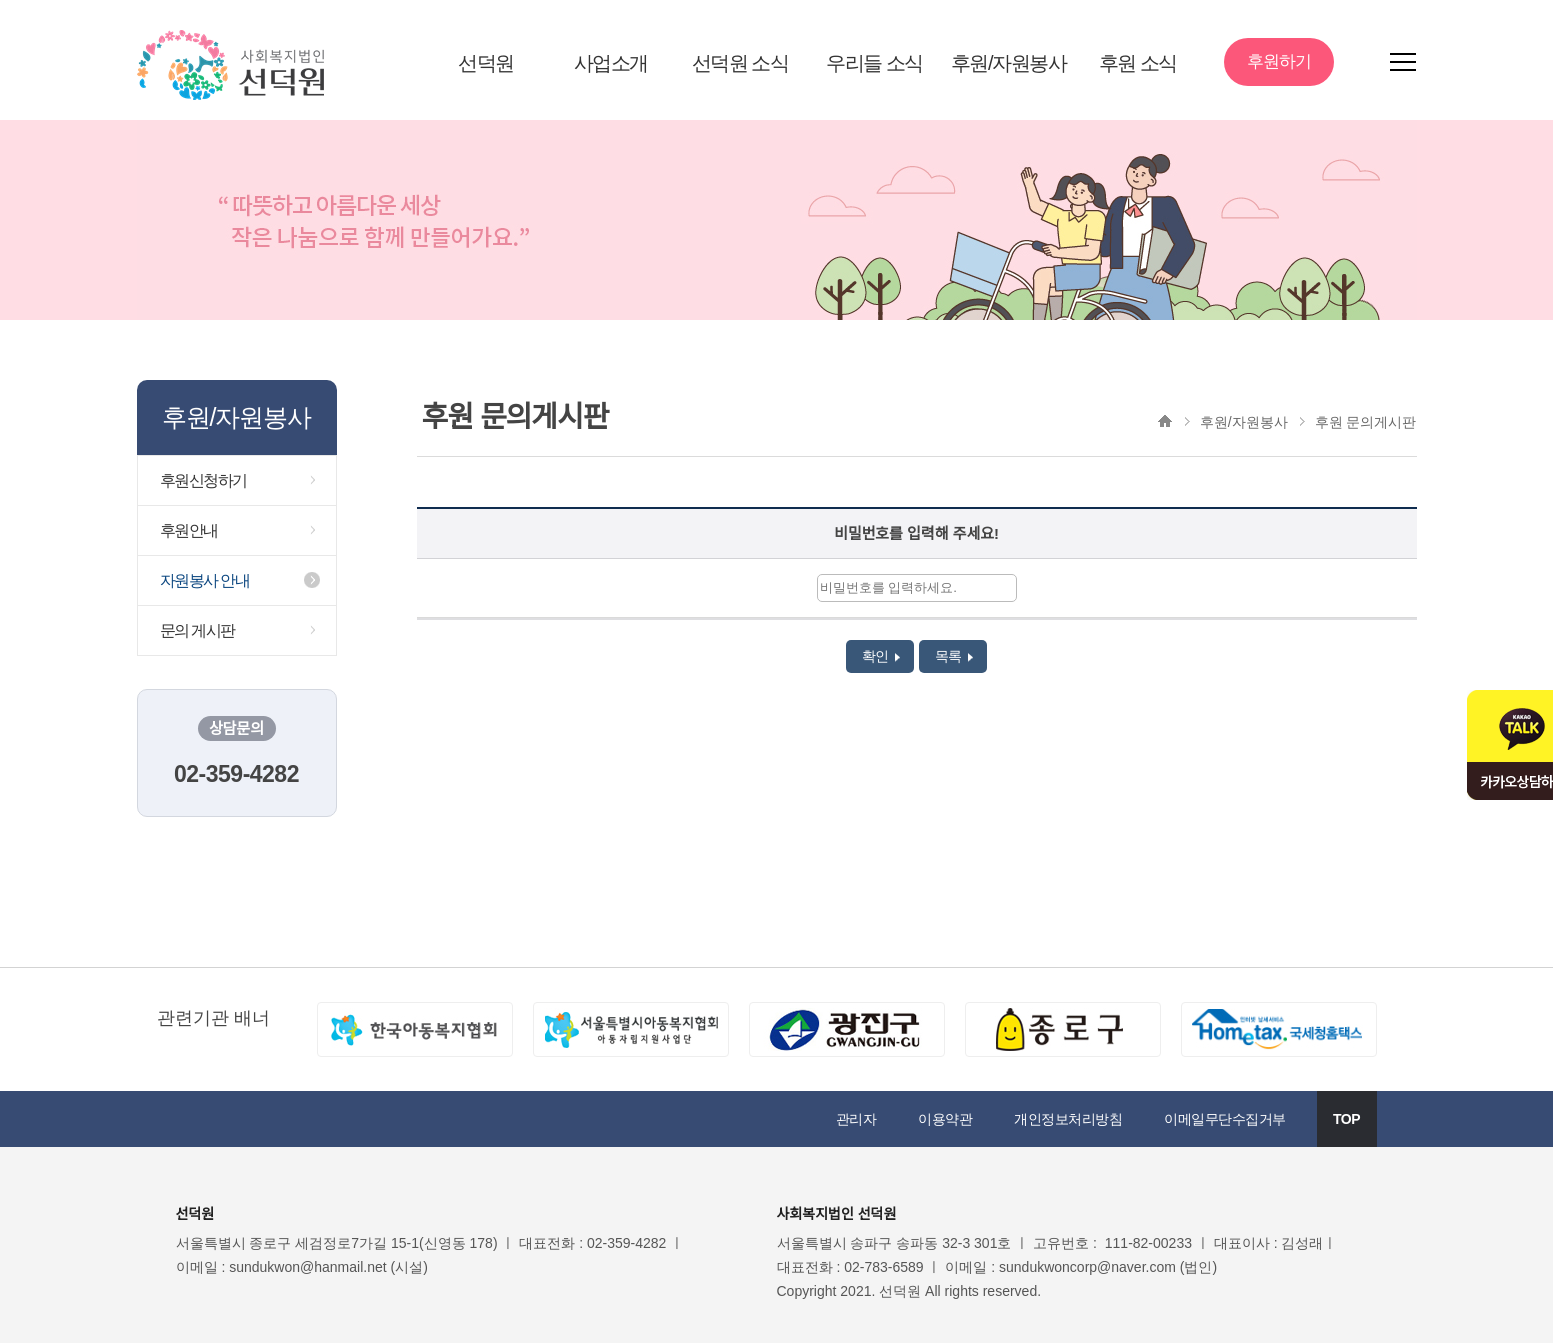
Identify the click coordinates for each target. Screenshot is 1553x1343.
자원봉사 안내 (205, 580)
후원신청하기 (203, 480)
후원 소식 (1138, 63)
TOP (1346, 1119)
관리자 (856, 1119)
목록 (954, 656)
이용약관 (945, 1119)
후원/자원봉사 (1008, 63)
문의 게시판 (197, 630)
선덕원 (486, 63)
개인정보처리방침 (1068, 1119)
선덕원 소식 (740, 63)
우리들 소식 (874, 63)
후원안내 (189, 530)
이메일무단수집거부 (1225, 1119)
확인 (881, 656)
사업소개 (611, 63)
